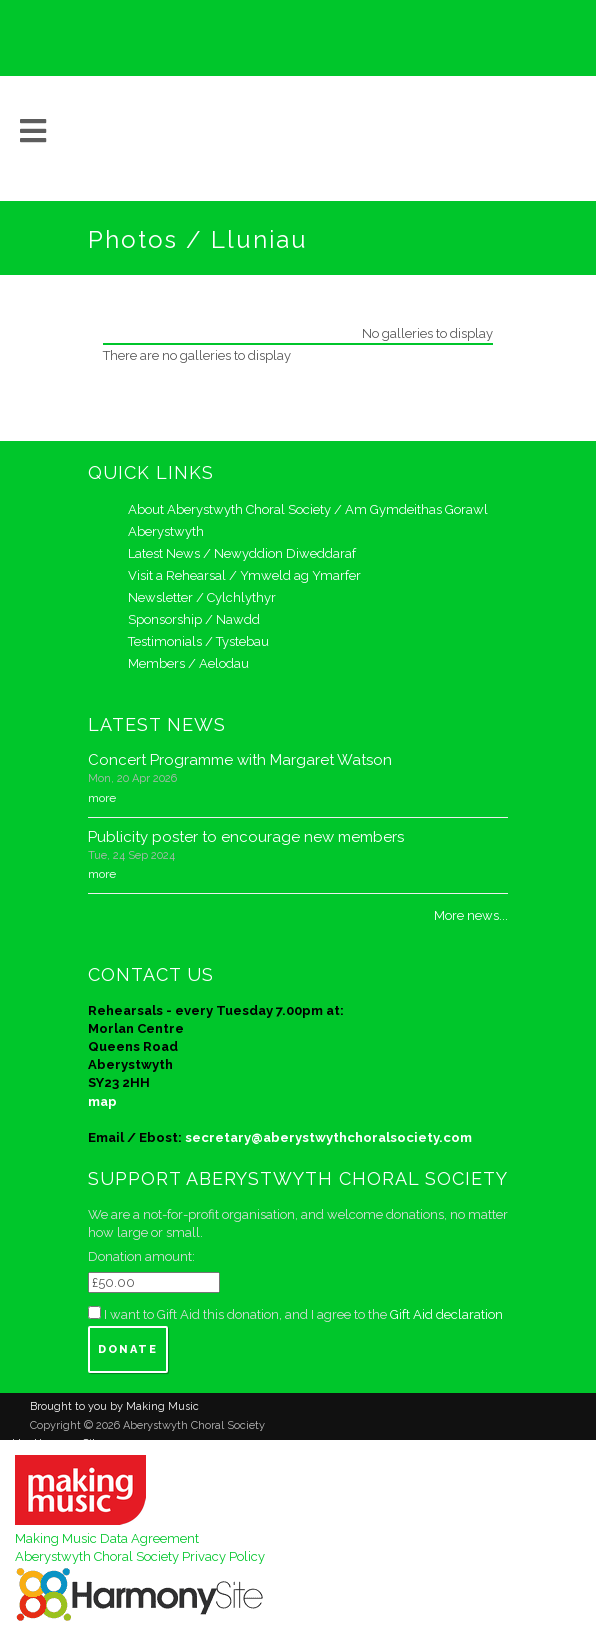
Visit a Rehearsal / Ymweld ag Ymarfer (244, 575)
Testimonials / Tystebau (198, 641)
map (102, 1101)
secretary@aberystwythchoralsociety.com (328, 1137)
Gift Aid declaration (446, 1314)
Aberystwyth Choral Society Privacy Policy (140, 1556)
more (102, 798)
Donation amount (140, 1256)
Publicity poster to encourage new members (246, 837)
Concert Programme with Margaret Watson (240, 760)
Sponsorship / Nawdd (194, 619)
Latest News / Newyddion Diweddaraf (242, 553)
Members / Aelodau (188, 663)
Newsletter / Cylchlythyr (202, 597)
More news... (471, 915)
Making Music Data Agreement (107, 1538)
